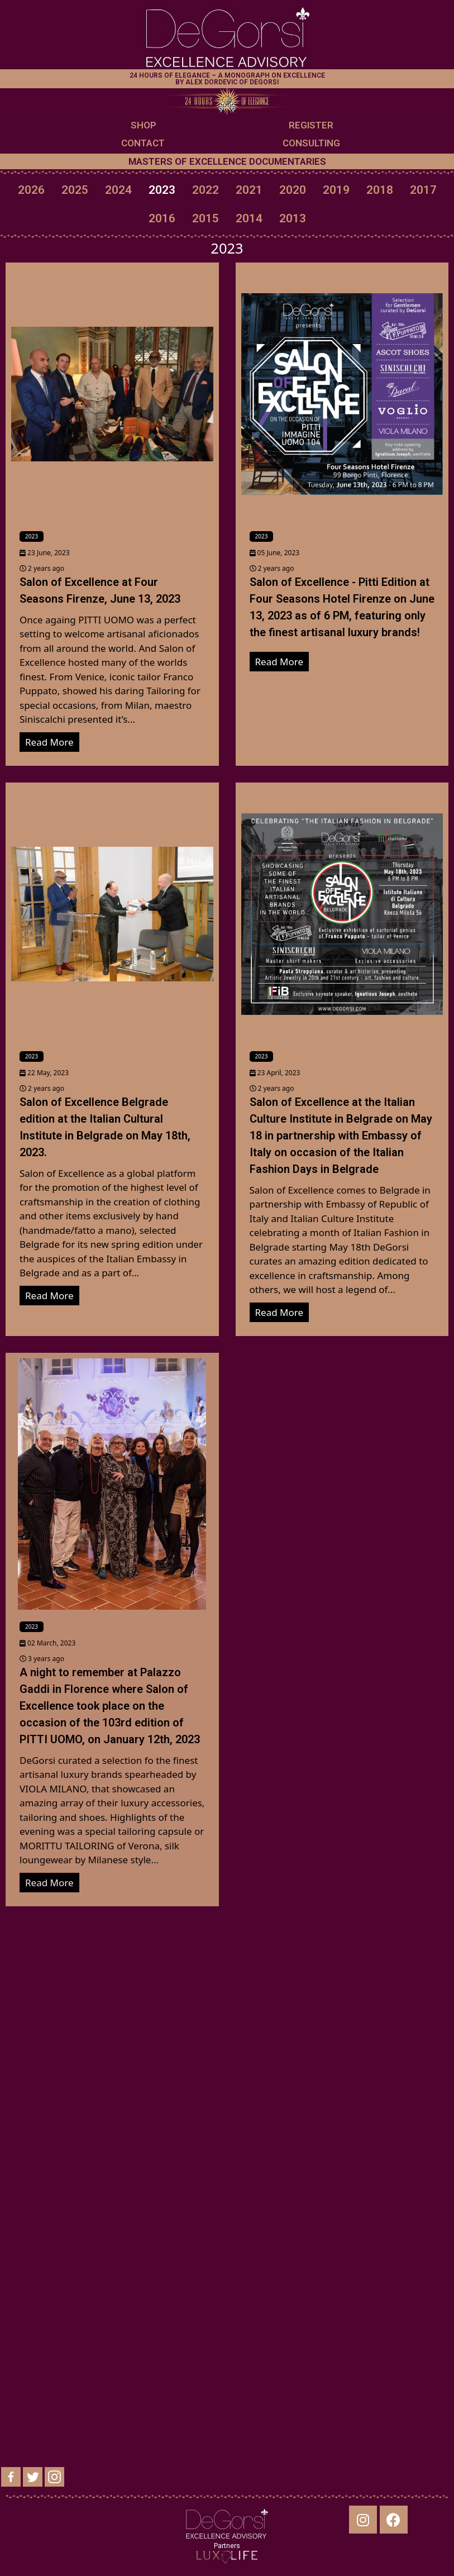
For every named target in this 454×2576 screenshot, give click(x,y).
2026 (31, 190)
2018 (379, 190)
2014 (249, 218)
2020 (292, 190)
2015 (205, 218)
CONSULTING (311, 143)
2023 (162, 190)
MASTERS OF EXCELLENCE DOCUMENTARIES (227, 161)
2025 (74, 190)
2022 (205, 190)
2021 (249, 190)
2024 (118, 190)
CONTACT (143, 143)
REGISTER (311, 125)
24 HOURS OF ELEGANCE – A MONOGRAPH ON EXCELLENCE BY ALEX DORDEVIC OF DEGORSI (227, 78)
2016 (162, 218)
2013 (292, 218)
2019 (336, 190)
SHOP (143, 125)
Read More (49, 742)
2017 (423, 190)
